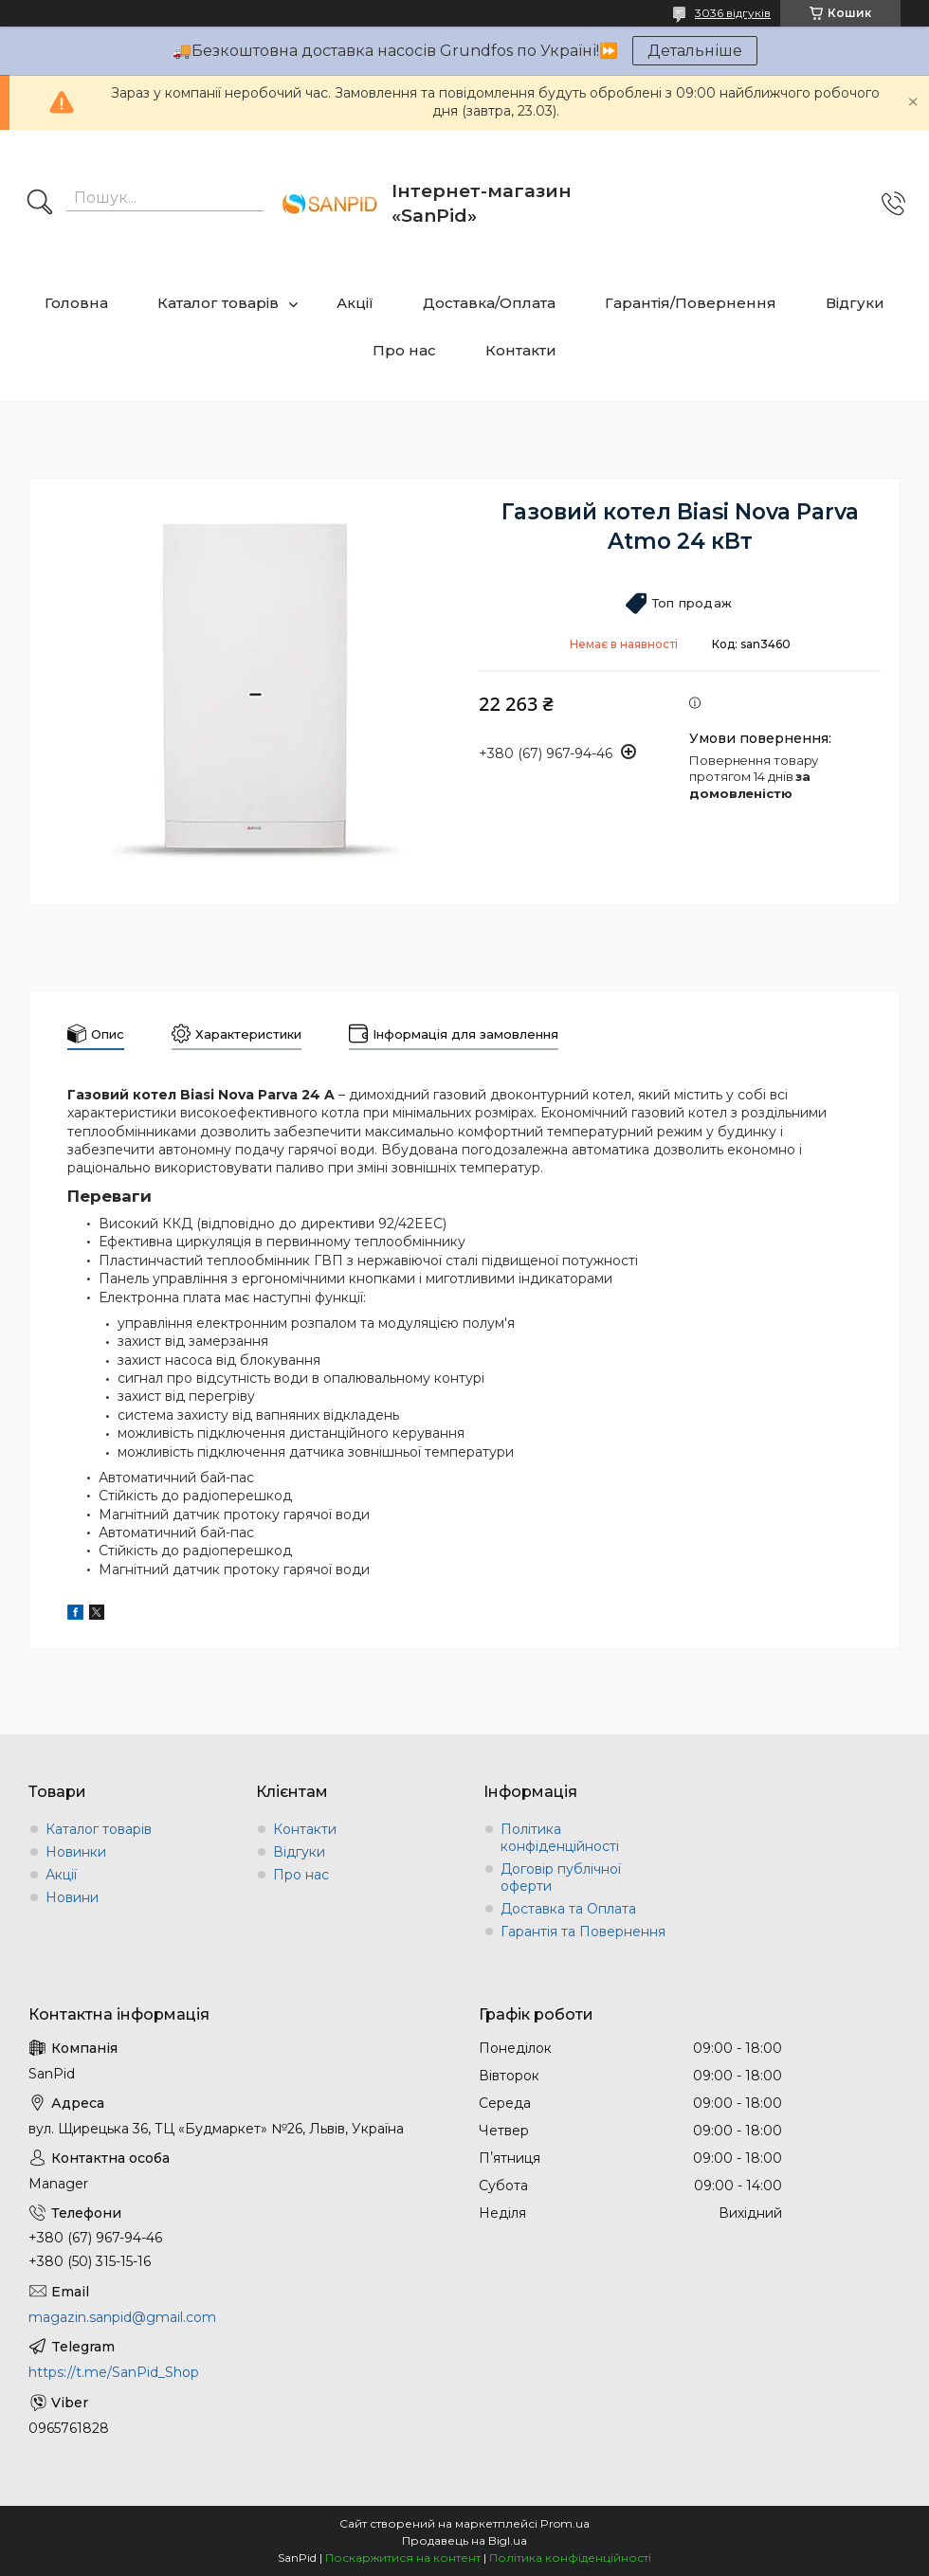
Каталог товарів (218, 303)
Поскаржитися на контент (403, 2557)
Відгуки (855, 303)
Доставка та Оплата (568, 1908)
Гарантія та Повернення (583, 1931)
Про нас (404, 350)
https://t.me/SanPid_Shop (113, 2372)
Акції (355, 303)
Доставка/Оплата (489, 303)
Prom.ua (565, 2523)
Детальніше (694, 51)
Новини (72, 1897)
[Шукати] (40, 204)
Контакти (520, 350)
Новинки (76, 1851)
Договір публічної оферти (561, 1877)
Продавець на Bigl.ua (464, 2540)
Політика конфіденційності (560, 1838)
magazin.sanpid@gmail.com (122, 2317)
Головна (76, 303)
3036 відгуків (733, 13)
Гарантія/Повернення (690, 303)
